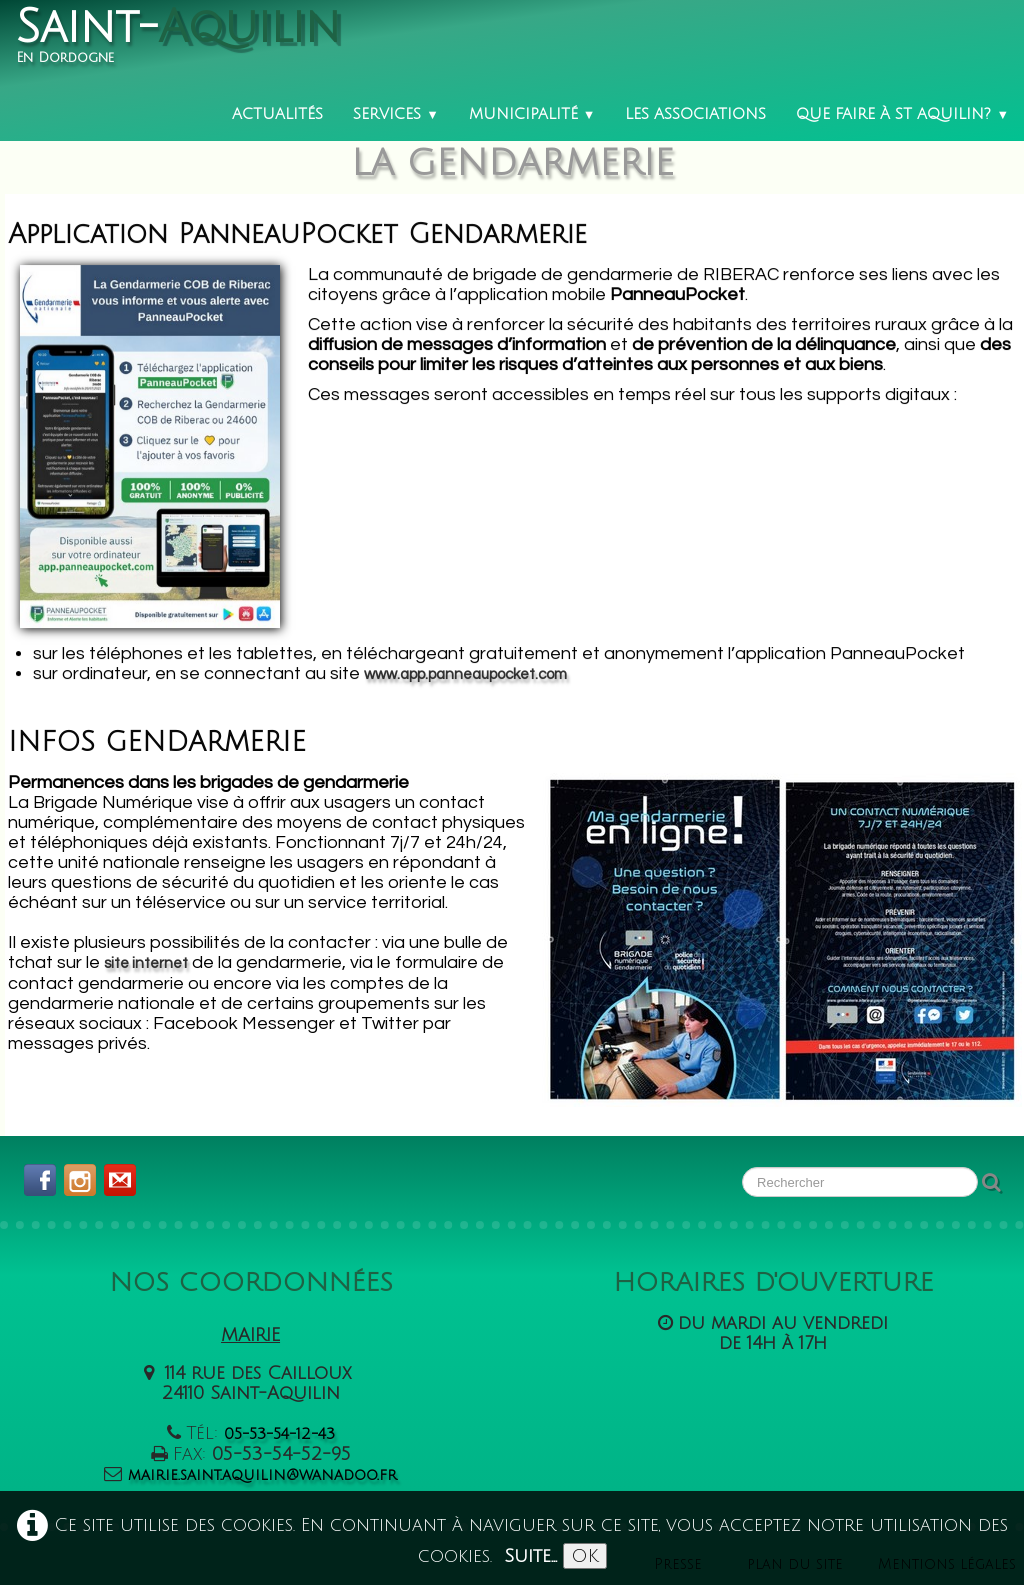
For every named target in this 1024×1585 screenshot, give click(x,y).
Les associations (695, 114)
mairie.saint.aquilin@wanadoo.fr (262, 1475)
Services (396, 114)
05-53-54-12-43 (279, 1434)
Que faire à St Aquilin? (902, 114)
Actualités (277, 114)
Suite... (530, 1556)
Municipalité (532, 114)
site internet (146, 963)
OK (585, 1556)
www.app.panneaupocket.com (465, 670)
